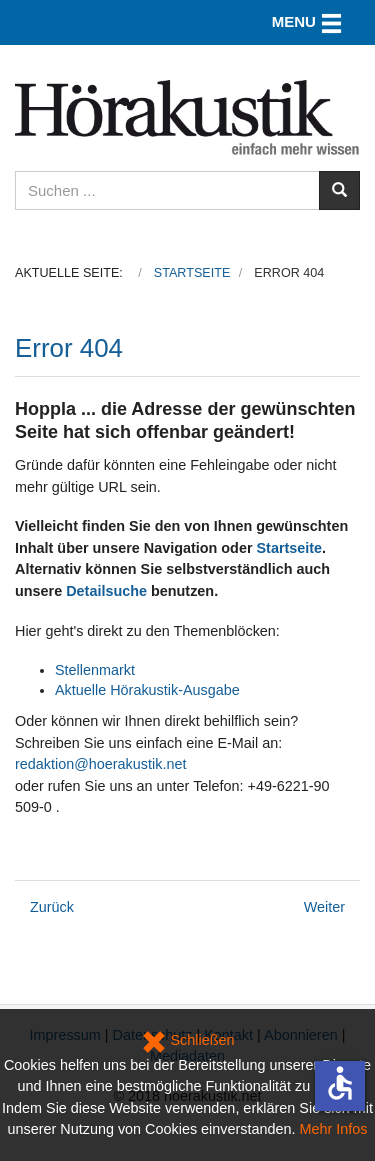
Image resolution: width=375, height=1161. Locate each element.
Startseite (290, 548)
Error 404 (69, 348)
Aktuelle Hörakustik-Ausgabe (147, 690)
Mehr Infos (334, 1129)
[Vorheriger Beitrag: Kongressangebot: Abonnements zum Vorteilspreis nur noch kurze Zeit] (52, 907)
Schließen (188, 1040)
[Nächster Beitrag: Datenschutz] (324, 907)
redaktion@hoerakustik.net (100, 764)
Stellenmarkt (95, 670)
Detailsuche (106, 591)
